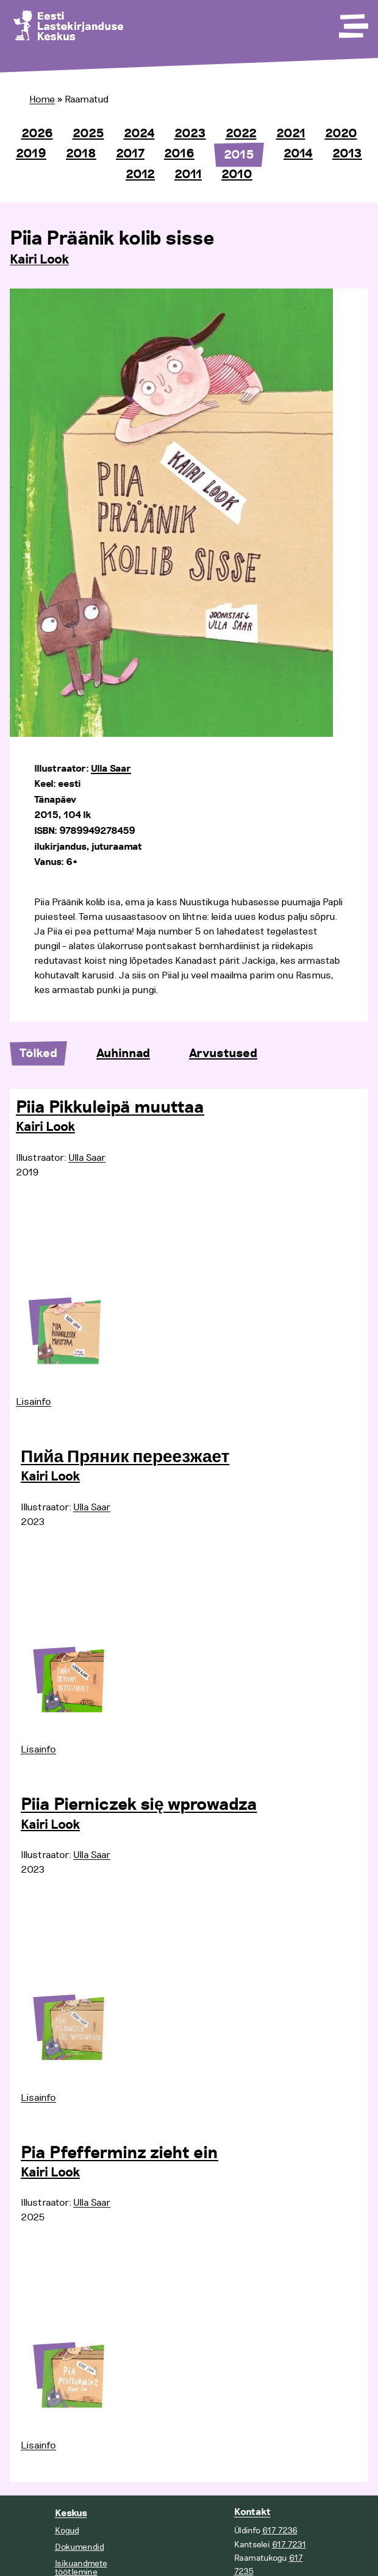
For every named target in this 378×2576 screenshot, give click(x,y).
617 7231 (289, 2544)
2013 (347, 154)
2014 (298, 154)
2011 (188, 174)
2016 (179, 154)
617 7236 (280, 2530)
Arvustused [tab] (223, 1053)
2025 (88, 134)
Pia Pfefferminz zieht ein (119, 2153)
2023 (190, 134)
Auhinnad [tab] (123, 1053)
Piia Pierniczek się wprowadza (139, 1805)
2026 (37, 134)
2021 (290, 134)
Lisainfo (33, 1402)
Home (42, 99)
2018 (81, 154)
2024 (139, 134)
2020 (341, 134)
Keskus (71, 2513)
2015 (239, 155)
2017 (130, 154)
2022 (241, 134)
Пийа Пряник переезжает (125, 1457)
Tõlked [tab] (38, 1053)
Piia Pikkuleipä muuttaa (110, 1108)
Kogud (67, 2530)
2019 (31, 154)
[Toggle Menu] (352, 22)
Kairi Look (39, 260)
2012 (140, 174)
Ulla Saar (111, 768)
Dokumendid (79, 2547)
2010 (236, 174)
